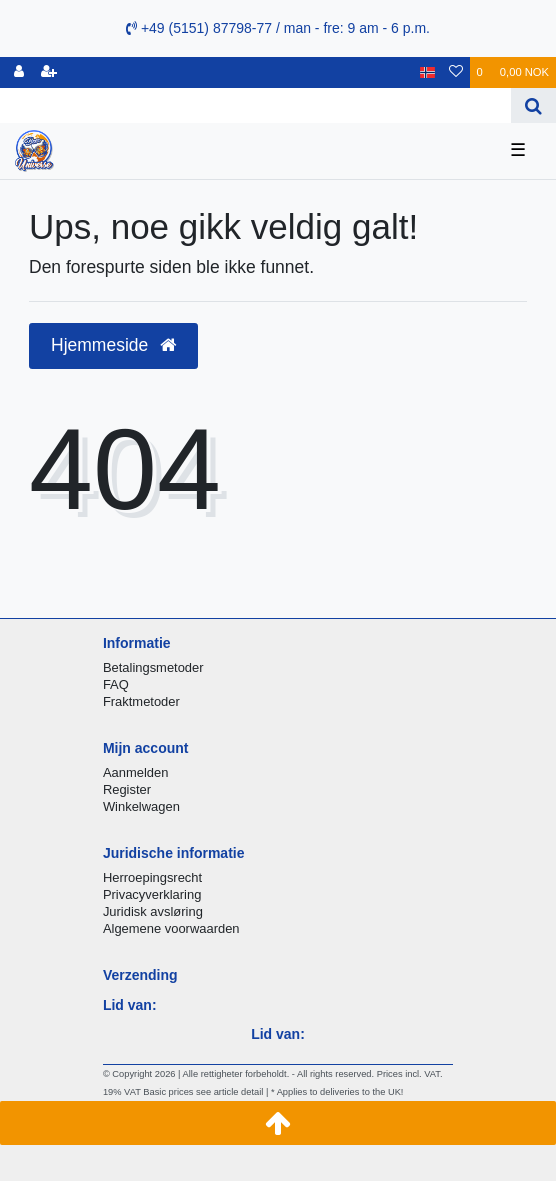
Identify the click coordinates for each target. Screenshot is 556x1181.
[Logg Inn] (19, 72)
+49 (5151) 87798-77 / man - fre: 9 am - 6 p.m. (278, 28)
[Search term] (255, 105)
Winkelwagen (141, 806)
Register (127, 789)
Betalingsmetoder (153, 667)
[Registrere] (49, 72)
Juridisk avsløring (153, 911)
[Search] (533, 105)
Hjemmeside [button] (113, 345)
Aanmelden (135, 772)
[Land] (427, 72)
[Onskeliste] (456, 72)
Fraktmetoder (141, 701)
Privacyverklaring (152, 894)
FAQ (116, 684)
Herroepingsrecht (152, 877)
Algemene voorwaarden (171, 928)
